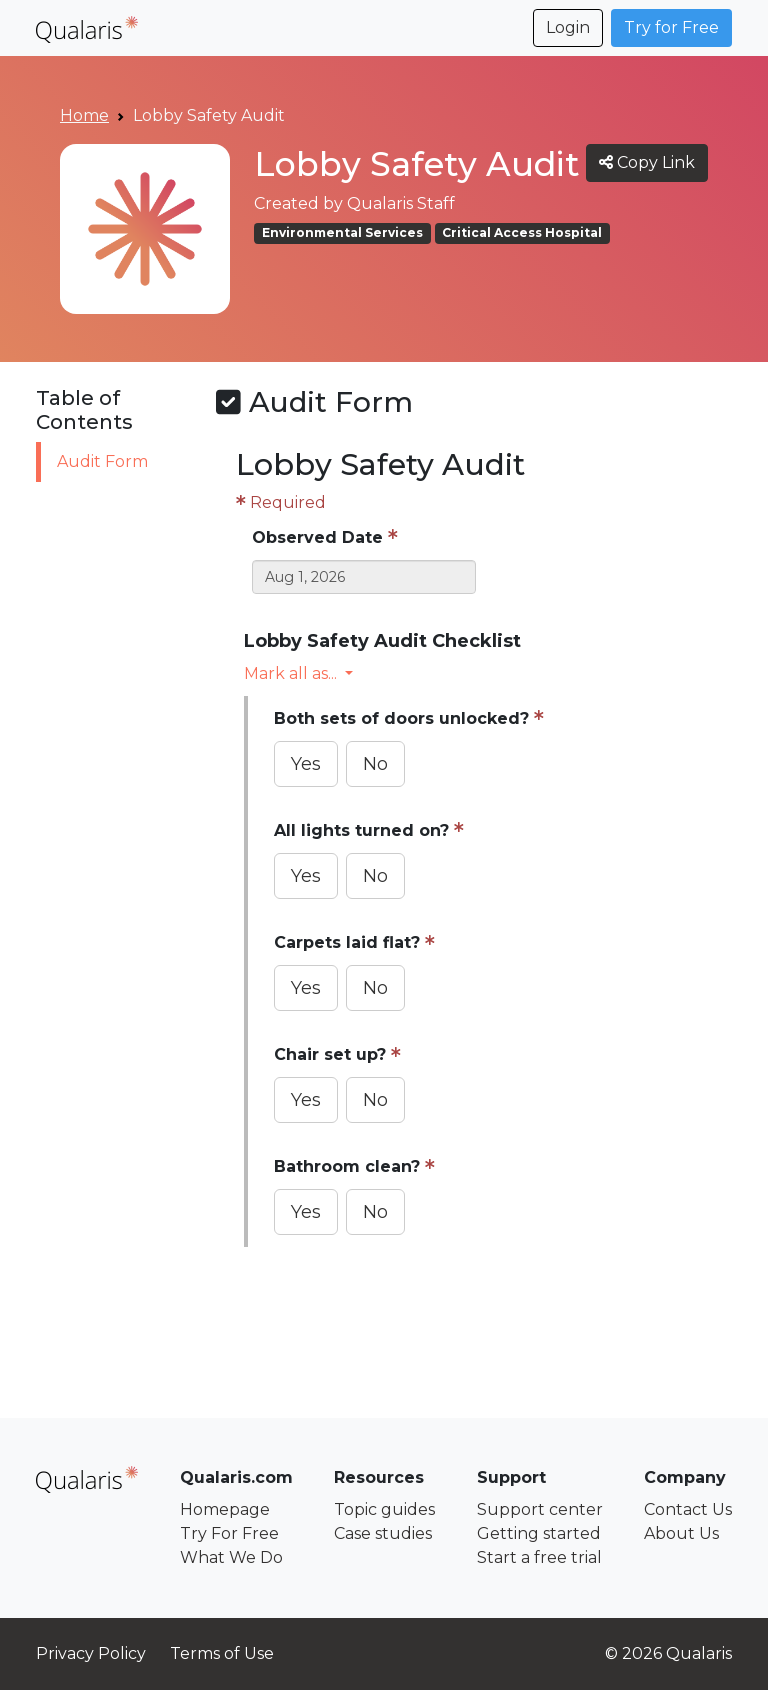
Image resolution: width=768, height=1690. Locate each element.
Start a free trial (539, 1557)
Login (568, 27)
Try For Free (229, 1533)
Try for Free (671, 27)
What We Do (231, 1557)
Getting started (539, 1533)
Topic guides (384, 1509)
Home (84, 115)
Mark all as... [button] (292, 673)
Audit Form (102, 461)
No (375, 764)
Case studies (383, 1533)
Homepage (225, 1509)
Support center (540, 1509)
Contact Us (688, 1509)
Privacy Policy (91, 1653)
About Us (681, 1533)
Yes (306, 764)
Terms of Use (222, 1653)
